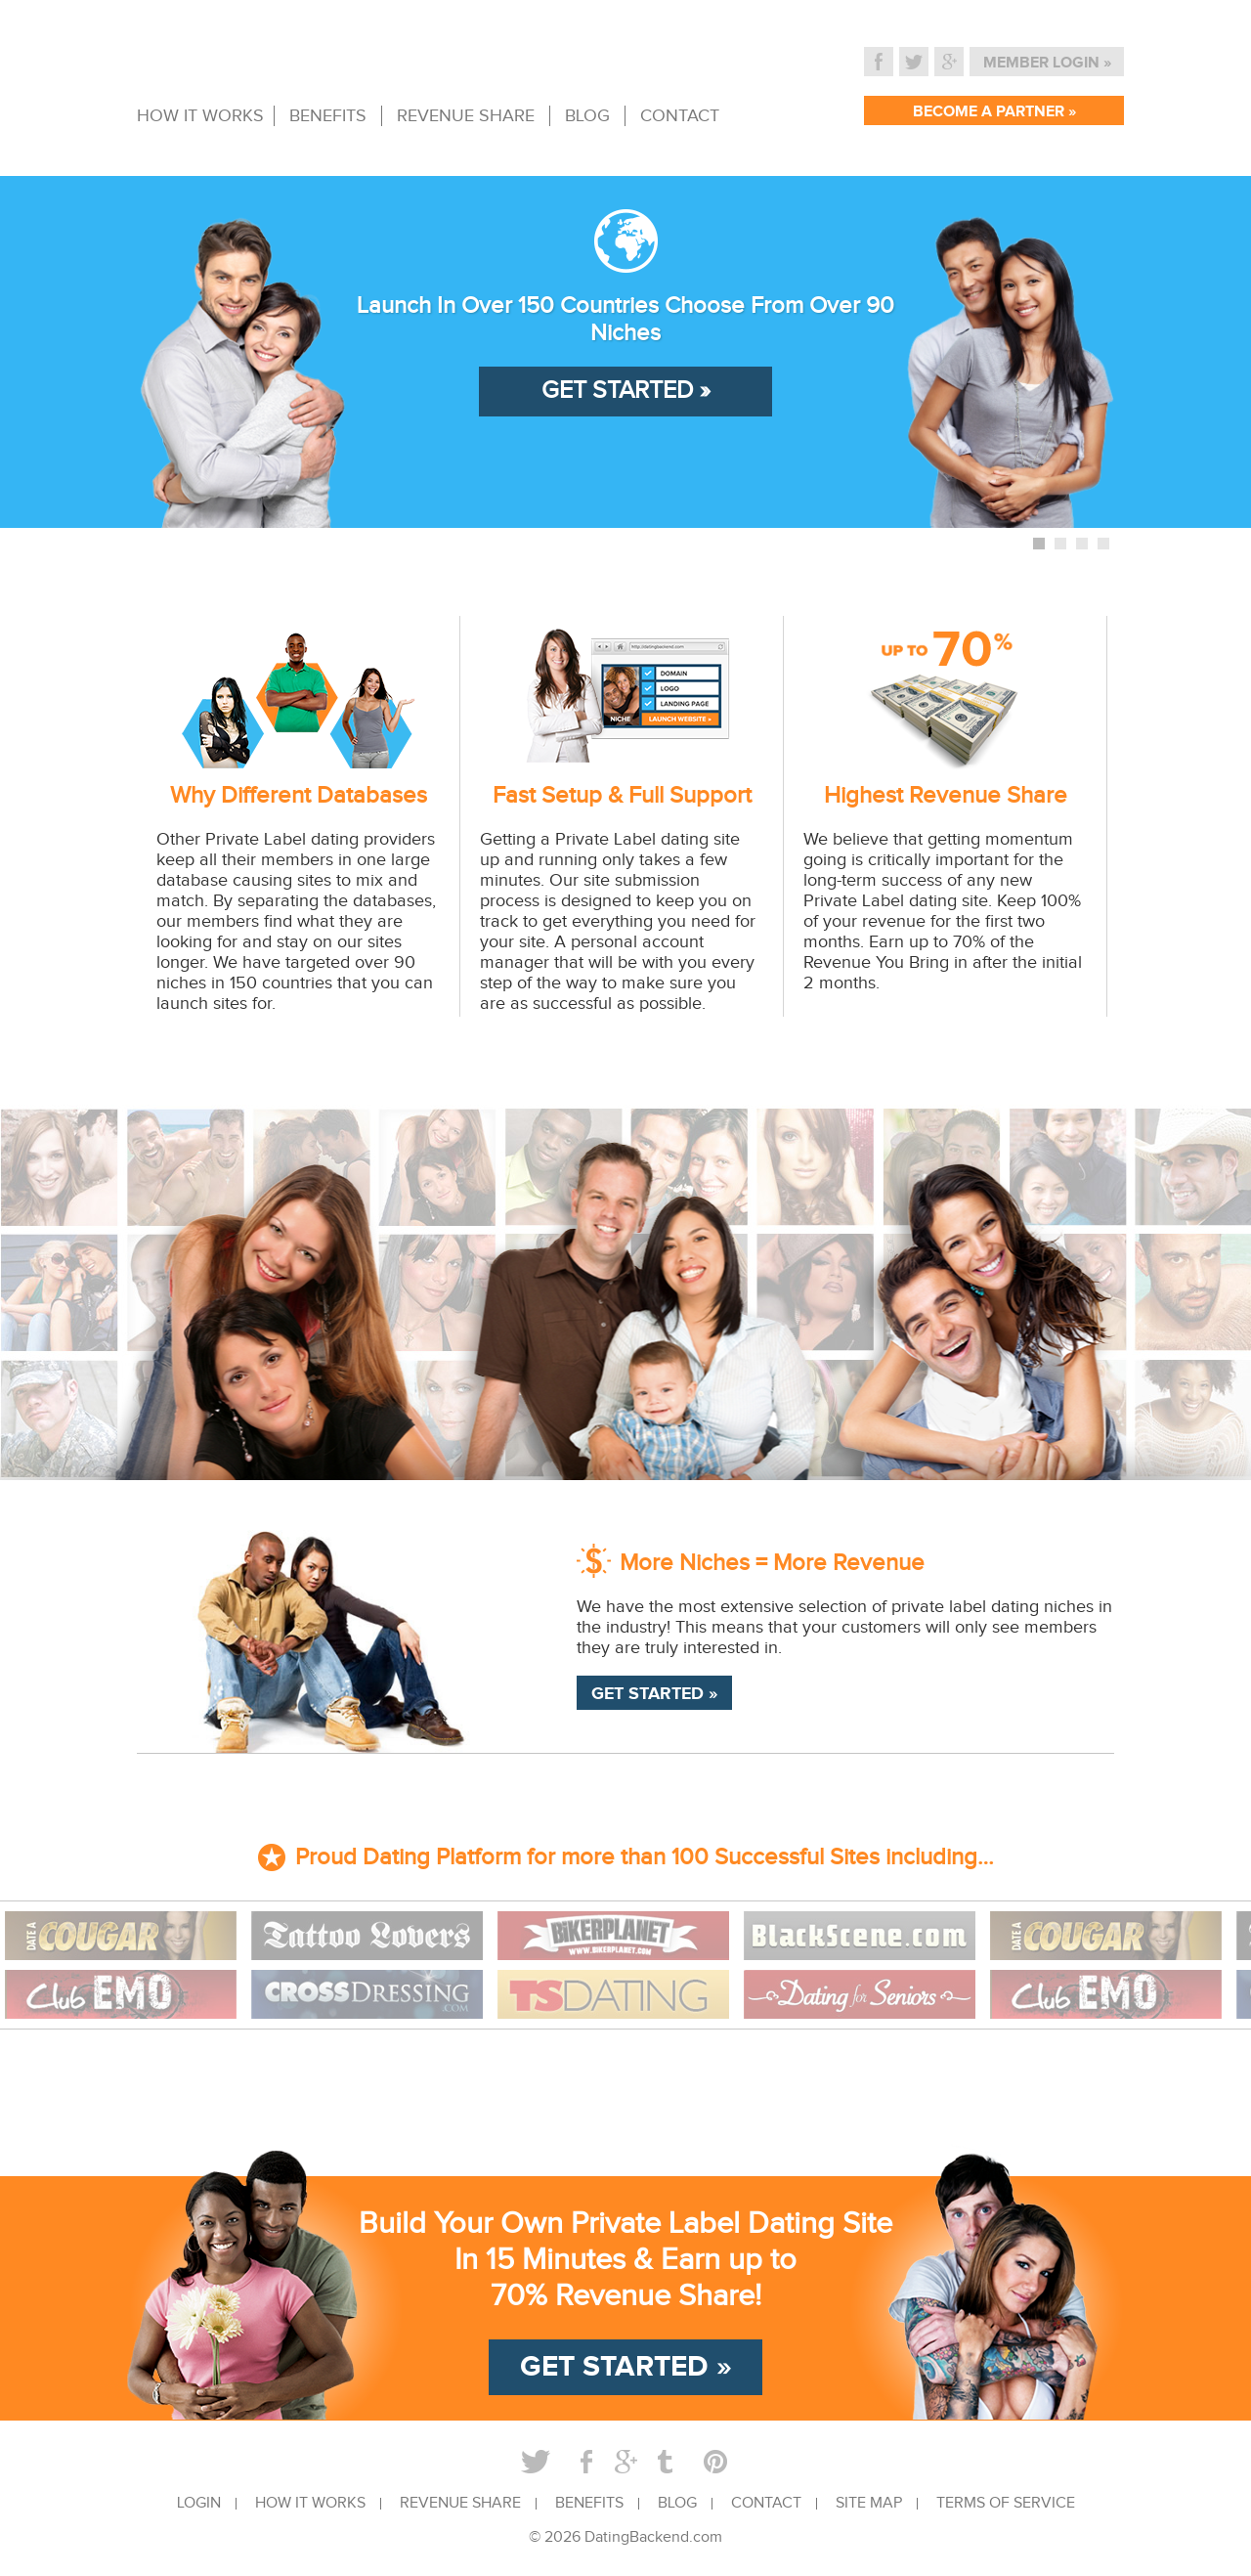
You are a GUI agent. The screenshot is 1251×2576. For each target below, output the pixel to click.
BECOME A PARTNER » (994, 112)
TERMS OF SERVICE (1005, 2504)
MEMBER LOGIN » (1047, 63)
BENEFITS (328, 116)
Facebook (878, 61)
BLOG (587, 116)
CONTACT (679, 116)
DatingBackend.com (653, 2537)
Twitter (913, 61)
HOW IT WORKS (200, 116)
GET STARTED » (626, 390)
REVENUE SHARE (466, 116)
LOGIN (199, 2504)
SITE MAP (869, 2504)
